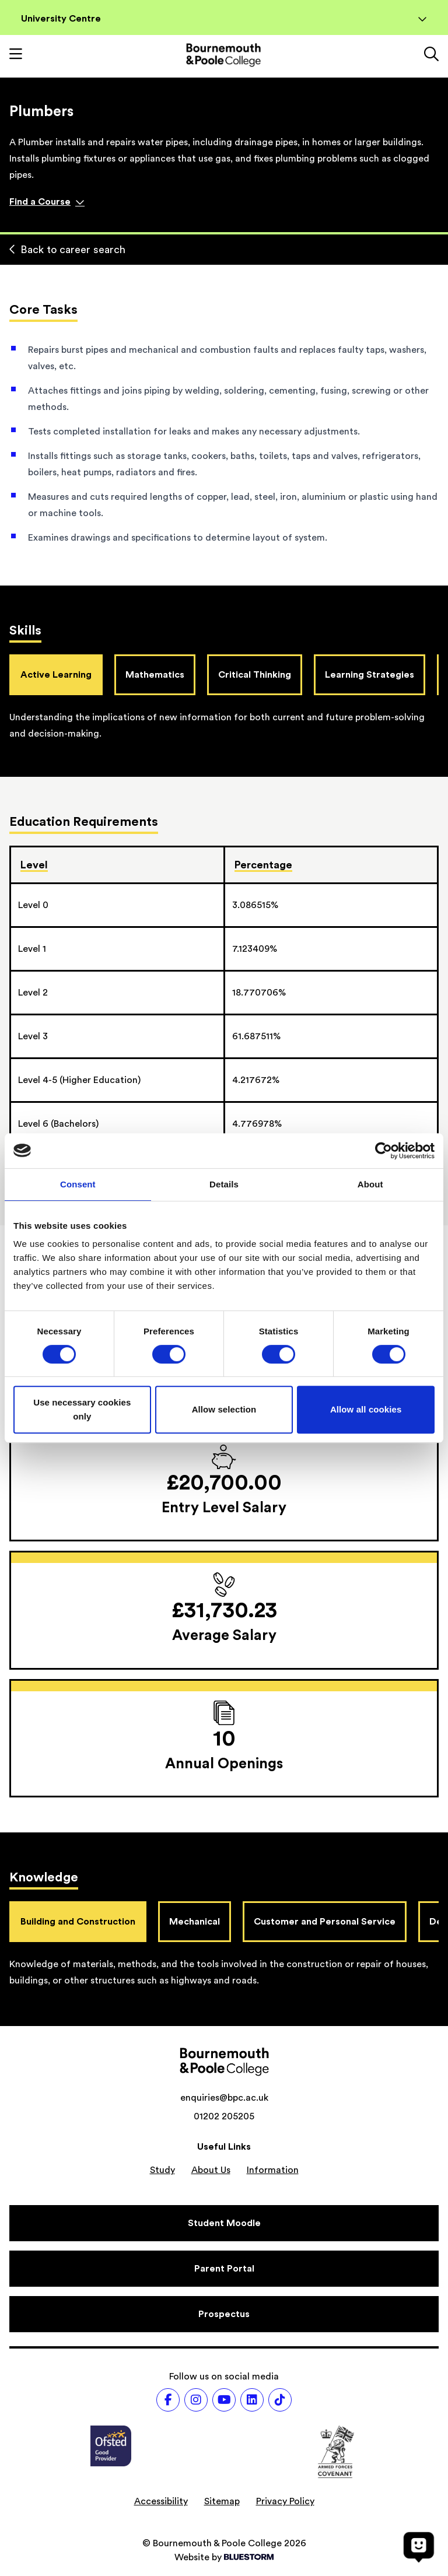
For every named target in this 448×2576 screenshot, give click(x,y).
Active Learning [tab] (56, 674)
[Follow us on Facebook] (168, 2400)
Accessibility (161, 2501)
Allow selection (224, 1409)
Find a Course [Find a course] (47, 201)
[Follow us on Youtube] (224, 2400)
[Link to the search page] (431, 55)
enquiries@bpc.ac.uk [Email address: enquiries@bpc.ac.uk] (224, 2097)
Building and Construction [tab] (77, 1921)
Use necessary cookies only (82, 1409)
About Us (210, 2170)
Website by (224, 2557)
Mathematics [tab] (154, 674)
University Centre (224, 18)
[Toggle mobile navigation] (15, 55)
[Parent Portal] (224, 2269)
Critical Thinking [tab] (254, 674)
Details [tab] (224, 1184)
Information (273, 2170)
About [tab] (370, 1184)
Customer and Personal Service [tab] (325, 1921)
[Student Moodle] (224, 2223)
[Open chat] (418, 2546)
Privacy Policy (285, 2501)
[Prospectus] (224, 2314)
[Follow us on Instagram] (196, 2400)
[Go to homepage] (223, 55)
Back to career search (67, 249)
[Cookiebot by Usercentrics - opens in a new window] (383, 1150)
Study (162, 2170)
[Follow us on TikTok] (280, 2400)
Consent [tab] (78, 1184)
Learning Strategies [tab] (369, 674)
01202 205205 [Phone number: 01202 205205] (224, 2116)
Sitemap (222, 2501)
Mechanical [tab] (194, 1921)
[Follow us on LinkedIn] (252, 2400)
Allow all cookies (366, 1409)
